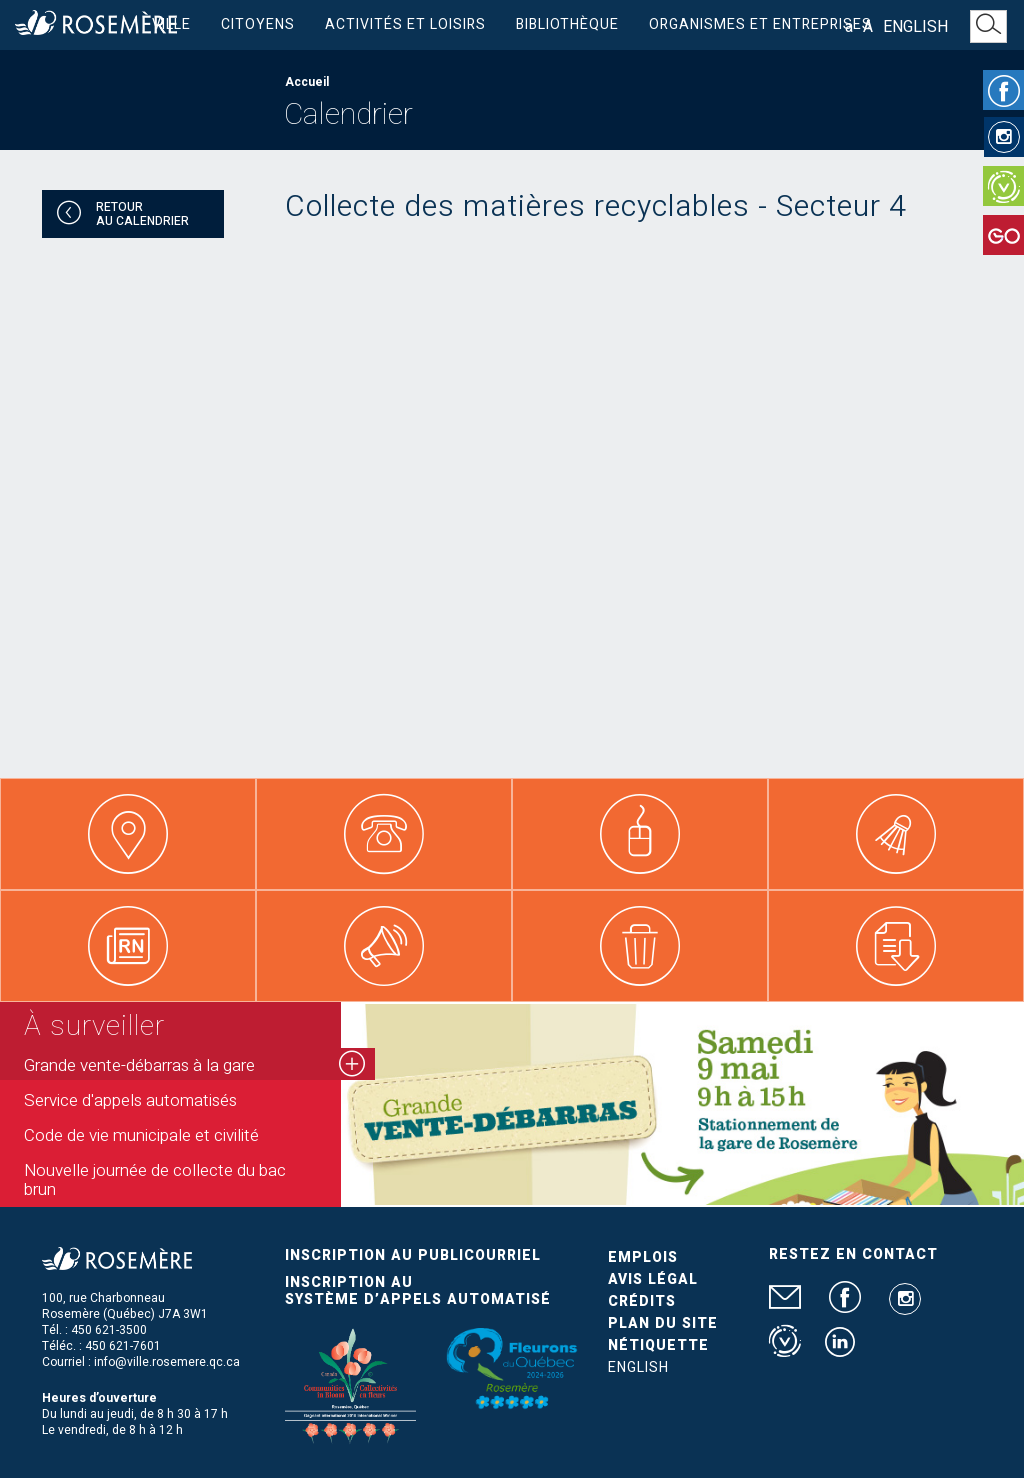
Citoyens (258, 24)
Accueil (307, 82)
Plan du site (663, 1323)
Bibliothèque (567, 24)
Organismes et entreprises (760, 24)
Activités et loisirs (405, 24)
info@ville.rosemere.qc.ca (167, 1362)
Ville (171, 24)
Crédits (642, 1301)
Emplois (643, 1257)
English (915, 27)
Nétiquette (658, 1345)
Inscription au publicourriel (413, 1255)
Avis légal (653, 1279)
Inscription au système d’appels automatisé (418, 1291)
